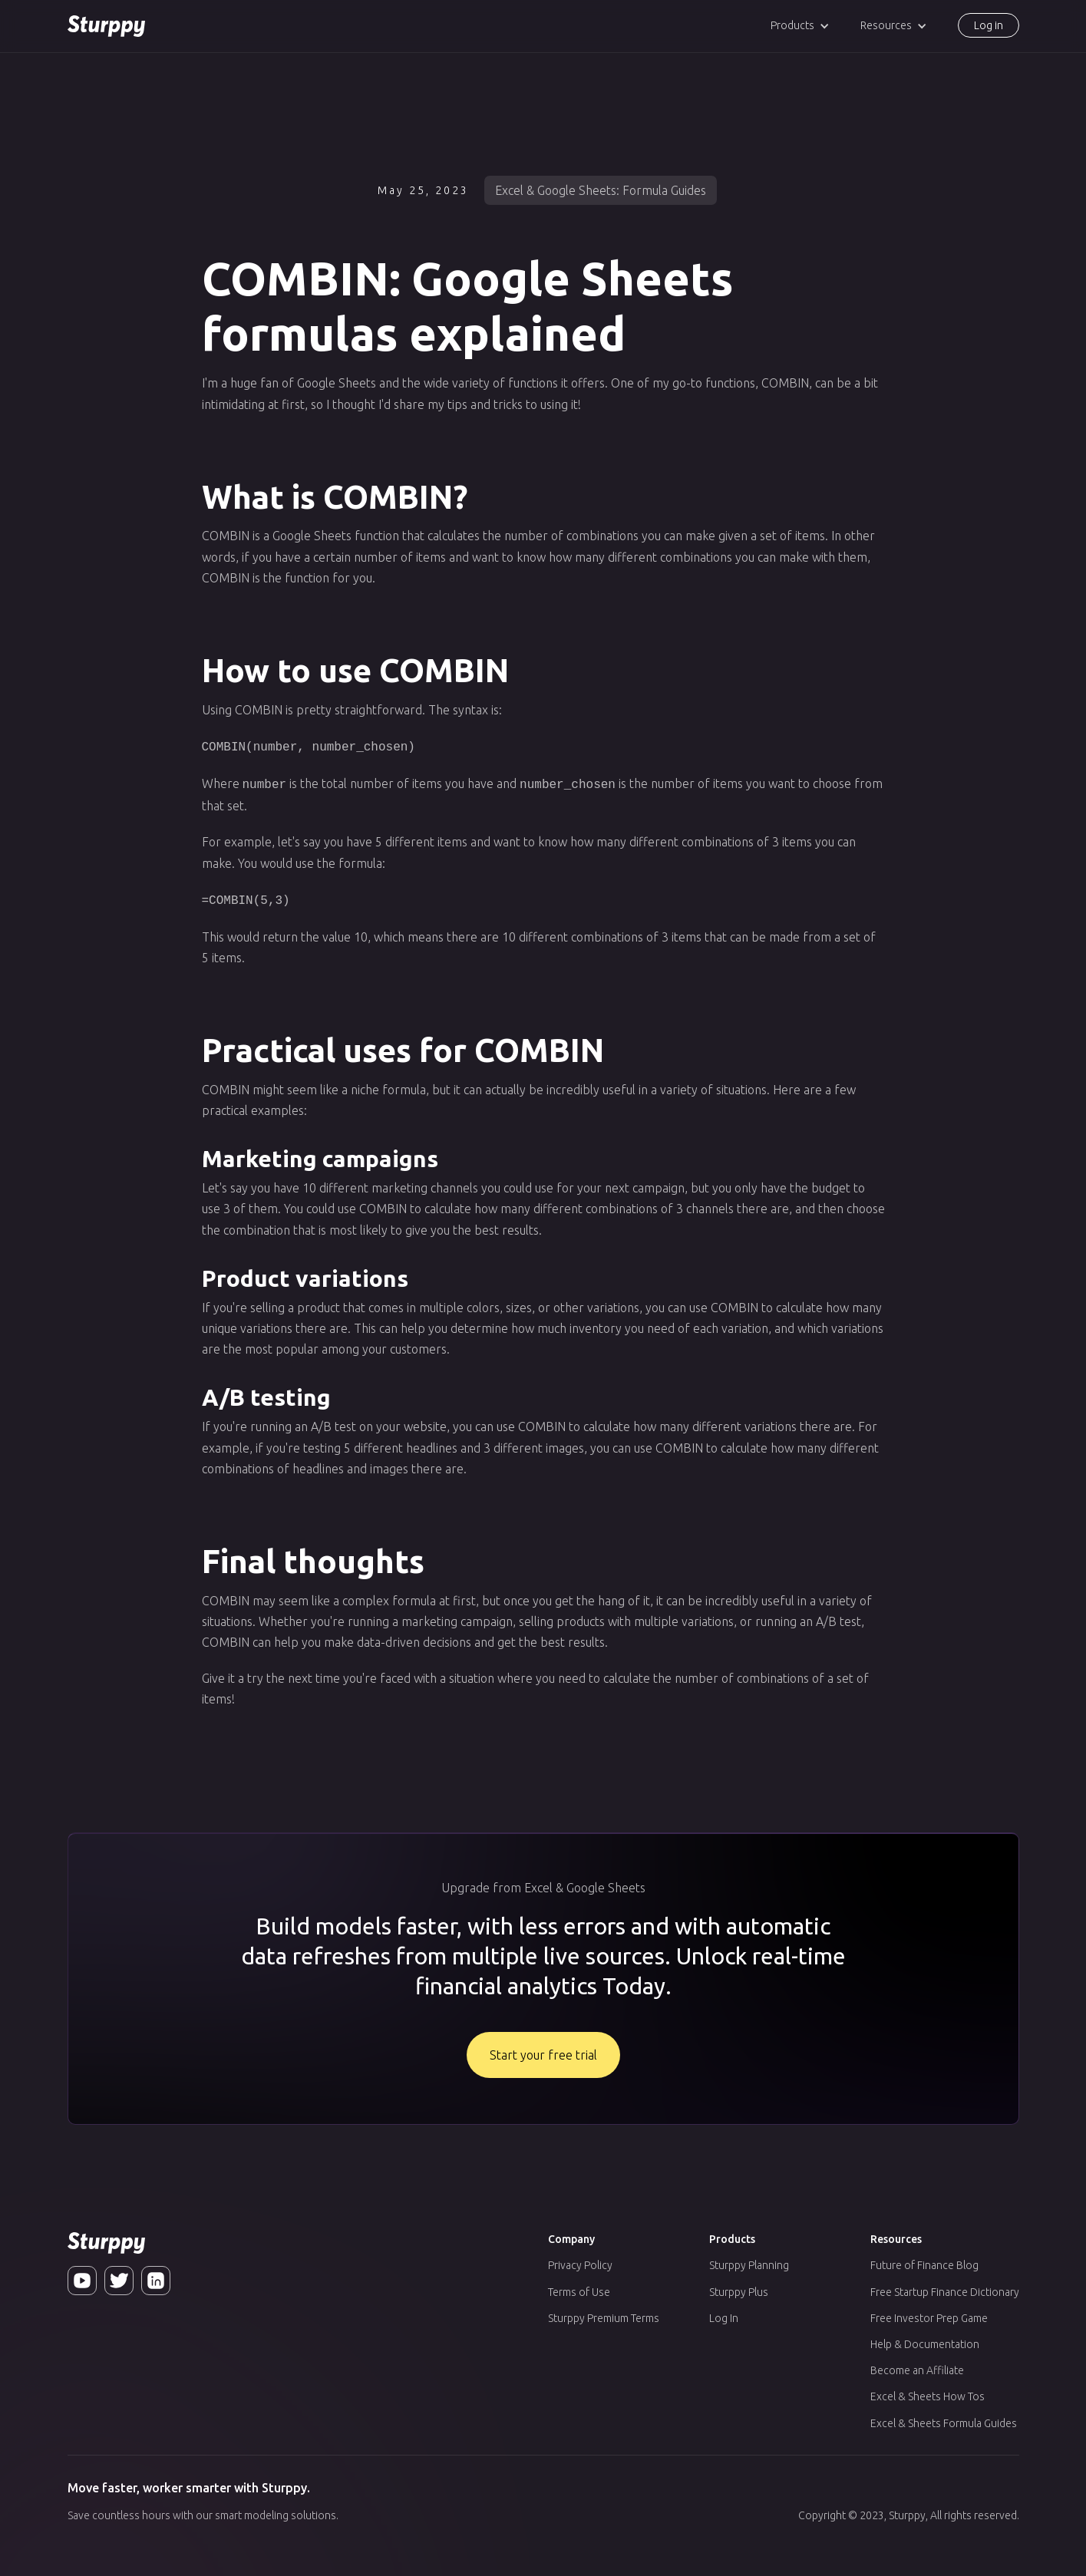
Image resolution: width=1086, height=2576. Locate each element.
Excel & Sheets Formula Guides (943, 2419)
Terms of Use (579, 2287)
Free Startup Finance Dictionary (944, 2287)
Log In (723, 2313)
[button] (800, 25)
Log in (988, 25)
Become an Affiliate (917, 2366)
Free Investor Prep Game (929, 2313)
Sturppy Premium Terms (603, 2313)
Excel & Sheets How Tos (927, 2392)
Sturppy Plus (738, 2287)
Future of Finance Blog (924, 2260)
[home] (106, 26)
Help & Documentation (924, 2340)
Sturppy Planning (749, 2260)
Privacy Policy (580, 2260)
